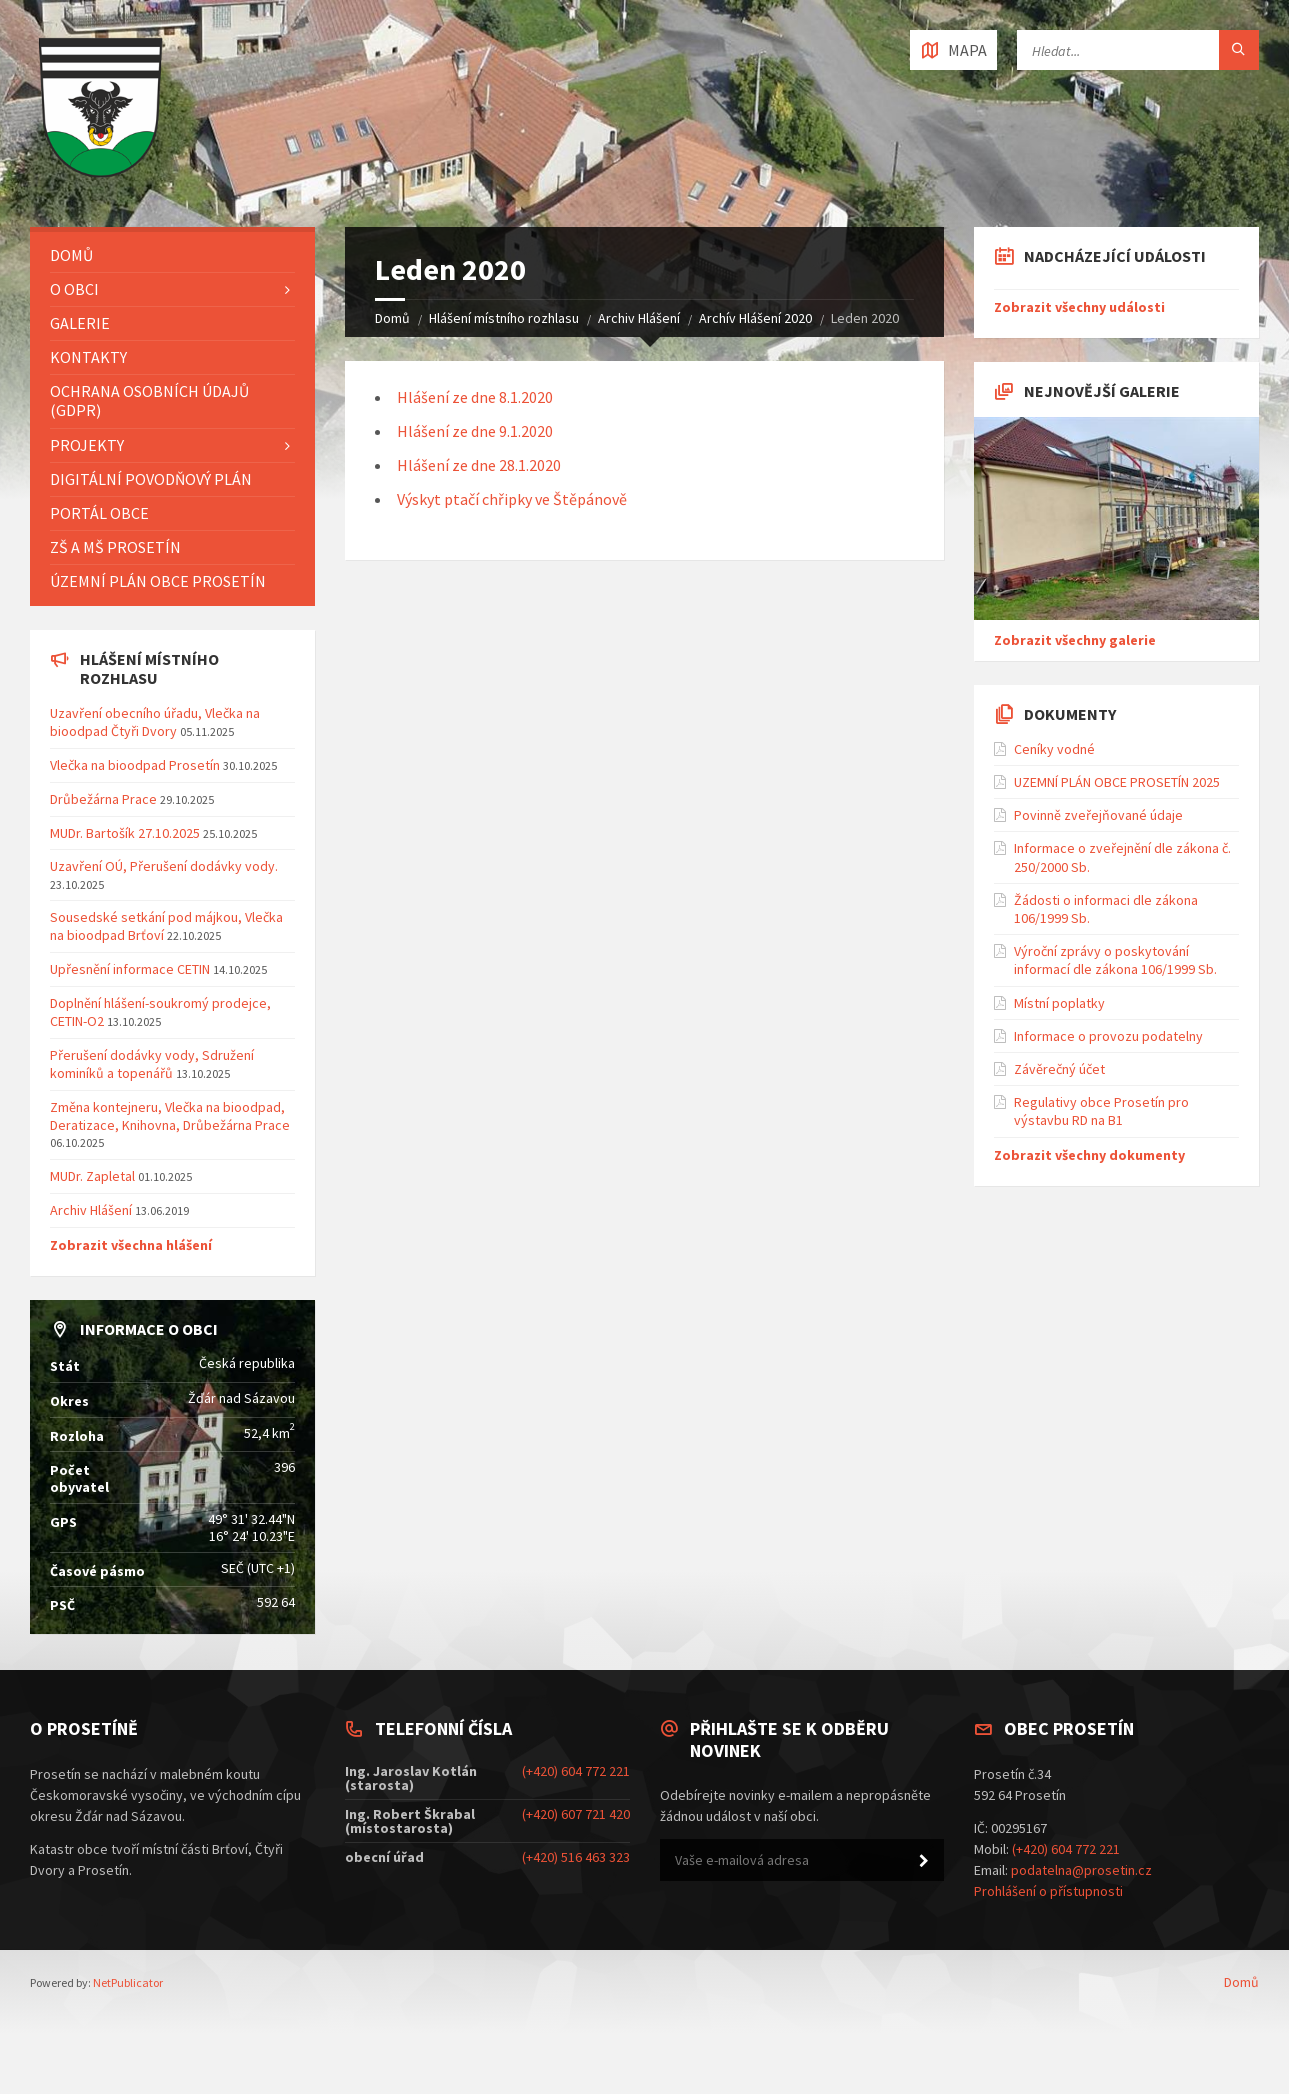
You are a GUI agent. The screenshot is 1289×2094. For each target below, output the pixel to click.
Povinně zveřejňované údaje (1098, 815)
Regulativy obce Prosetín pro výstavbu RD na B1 (1101, 1111)
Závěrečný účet (1059, 1069)
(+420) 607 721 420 (576, 1814)
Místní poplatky (1059, 1003)
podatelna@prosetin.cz (1081, 1870)
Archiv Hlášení (639, 318)
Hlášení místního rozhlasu (504, 318)
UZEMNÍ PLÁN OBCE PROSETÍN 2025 (1117, 782)
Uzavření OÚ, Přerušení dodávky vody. (164, 866)
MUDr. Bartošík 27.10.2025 (125, 833)
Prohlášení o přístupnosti (1048, 1891)
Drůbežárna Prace (103, 799)
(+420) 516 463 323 (576, 1857)
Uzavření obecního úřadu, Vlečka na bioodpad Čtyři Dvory (155, 722)
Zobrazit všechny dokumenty (1089, 1155)
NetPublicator (128, 1982)
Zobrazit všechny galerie (1075, 640)
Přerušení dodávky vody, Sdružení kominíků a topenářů (152, 1064)
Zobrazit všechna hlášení (131, 1245)
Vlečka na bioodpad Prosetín (135, 765)
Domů (392, 318)
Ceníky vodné (1054, 749)
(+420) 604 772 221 (576, 1771)
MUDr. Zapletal (92, 1176)
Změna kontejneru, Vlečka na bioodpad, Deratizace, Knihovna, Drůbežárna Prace (170, 1116)
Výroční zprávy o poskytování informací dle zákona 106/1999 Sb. (1115, 960)
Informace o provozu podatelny (1108, 1036)
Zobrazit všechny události (1079, 307)
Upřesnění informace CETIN (130, 969)
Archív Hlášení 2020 (755, 318)
